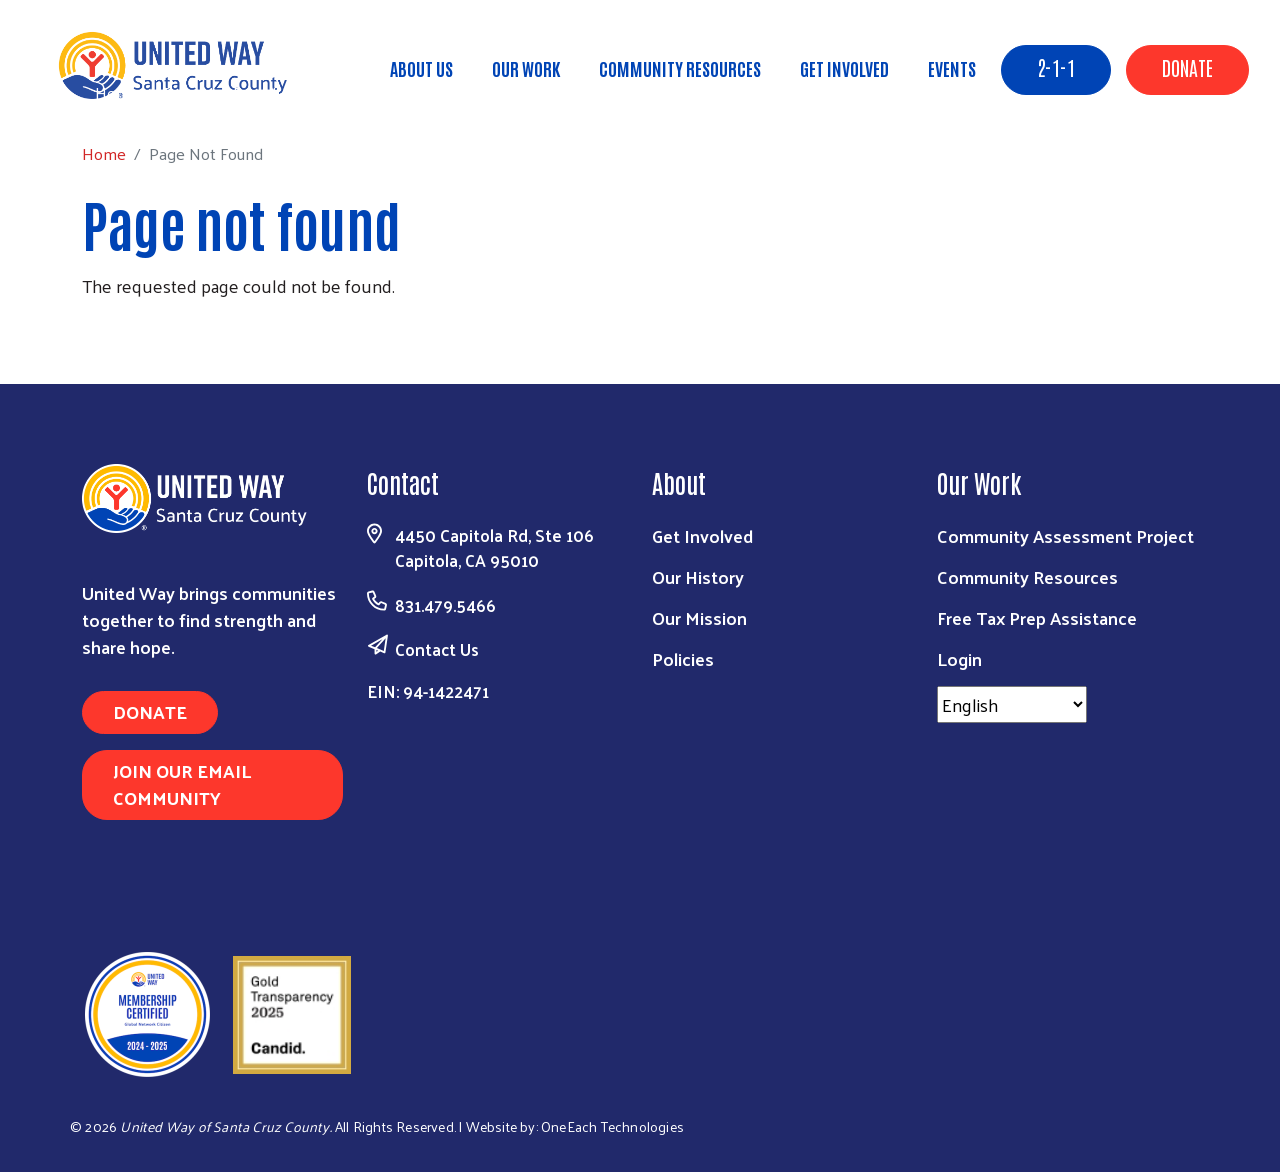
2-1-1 (1056, 67)
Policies (683, 658)
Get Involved (844, 68)
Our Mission (699, 617)
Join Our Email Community (182, 784)
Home (117, 92)
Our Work (526, 68)
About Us (421, 68)
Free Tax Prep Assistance (1037, 617)
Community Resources (680, 68)
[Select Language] (1012, 704)
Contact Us (437, 649)
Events (952, 68)
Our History (698, 576)
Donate (1187, 67)
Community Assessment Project (1065, 535)
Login (959, 658)
